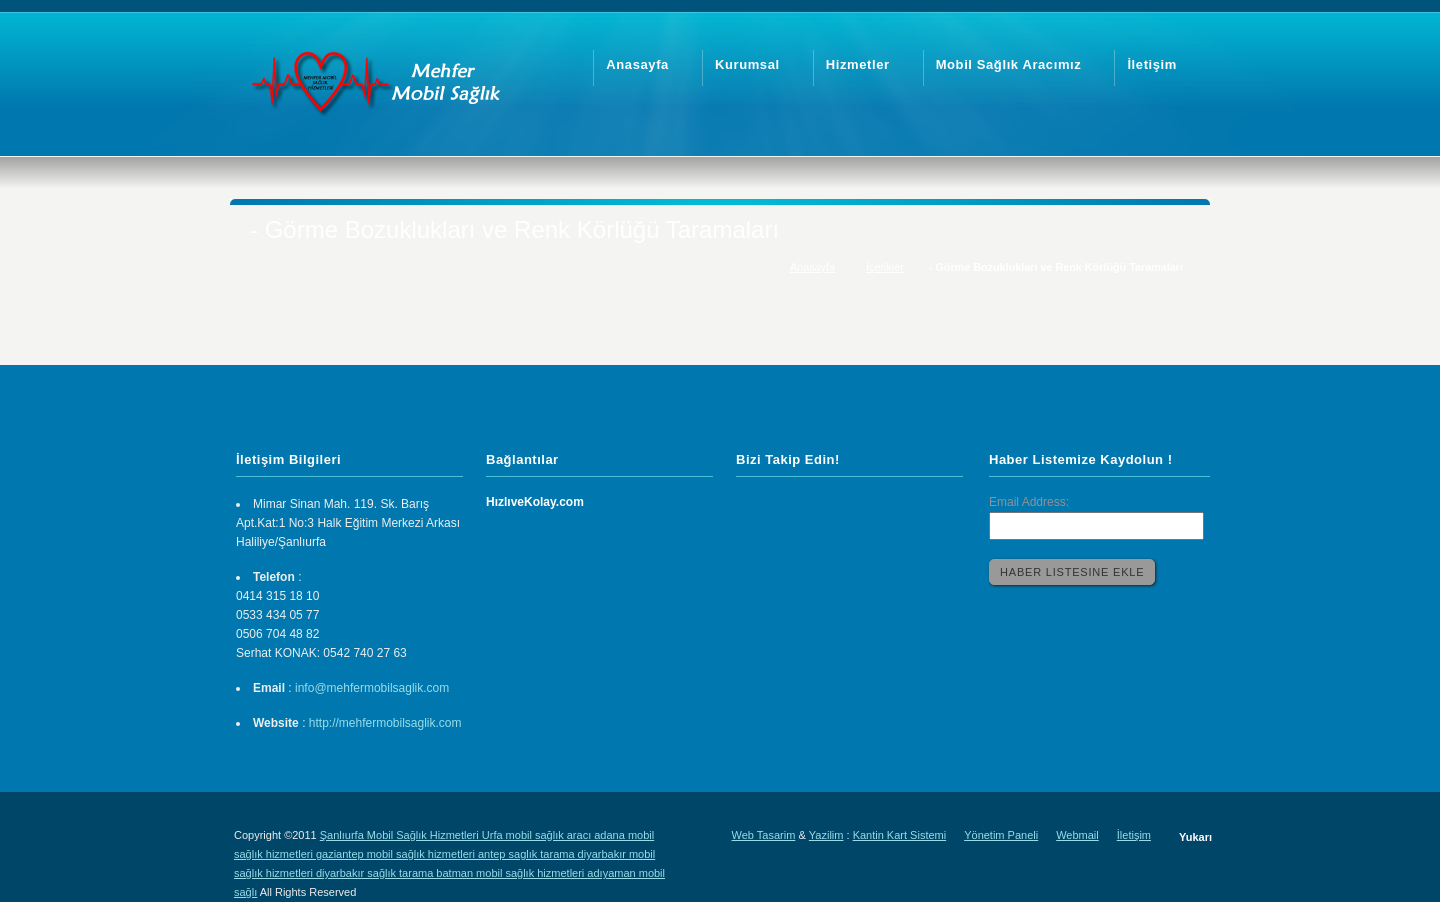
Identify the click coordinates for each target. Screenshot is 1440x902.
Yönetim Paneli (1001, 835)
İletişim (1134, 835)
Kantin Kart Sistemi (900, 835)
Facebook (840, 509)
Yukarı (1195, 837)
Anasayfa (812, 267)
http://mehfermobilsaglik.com (385, 723)
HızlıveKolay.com (535, 502)
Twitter (796, 509)
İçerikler (885, 267)
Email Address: (1029, 502)
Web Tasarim (764, 835)
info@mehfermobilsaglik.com (372, 688)
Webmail (1077, 835)
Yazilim (826, 835)
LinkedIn (752, 509)
